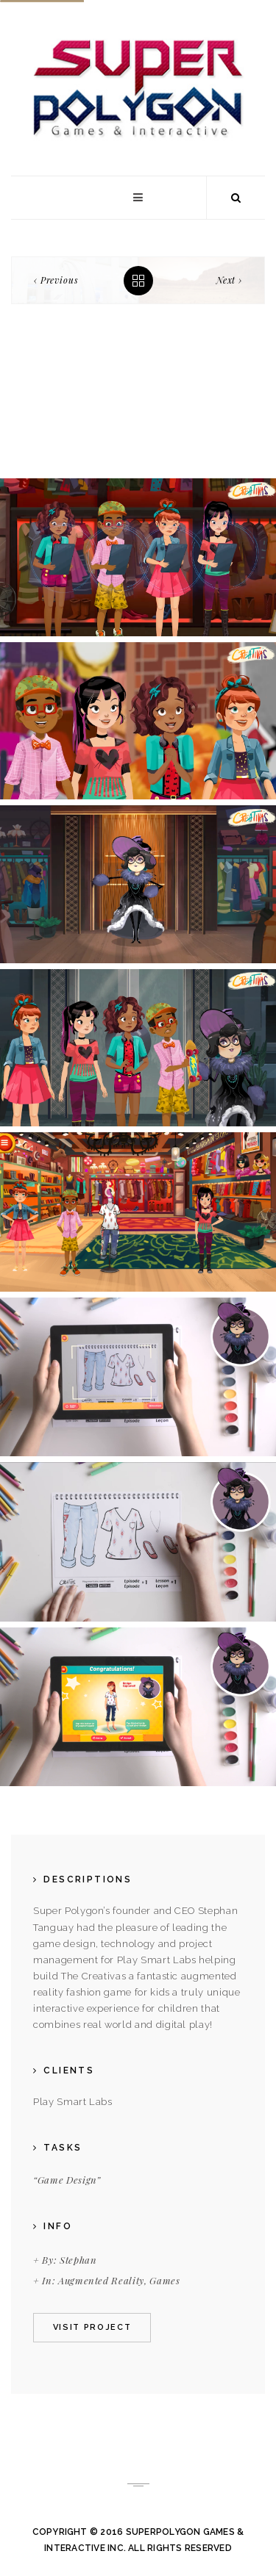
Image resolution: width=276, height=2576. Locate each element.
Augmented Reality (101, 2280)
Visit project (92, 2327)
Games (164, 2280)
